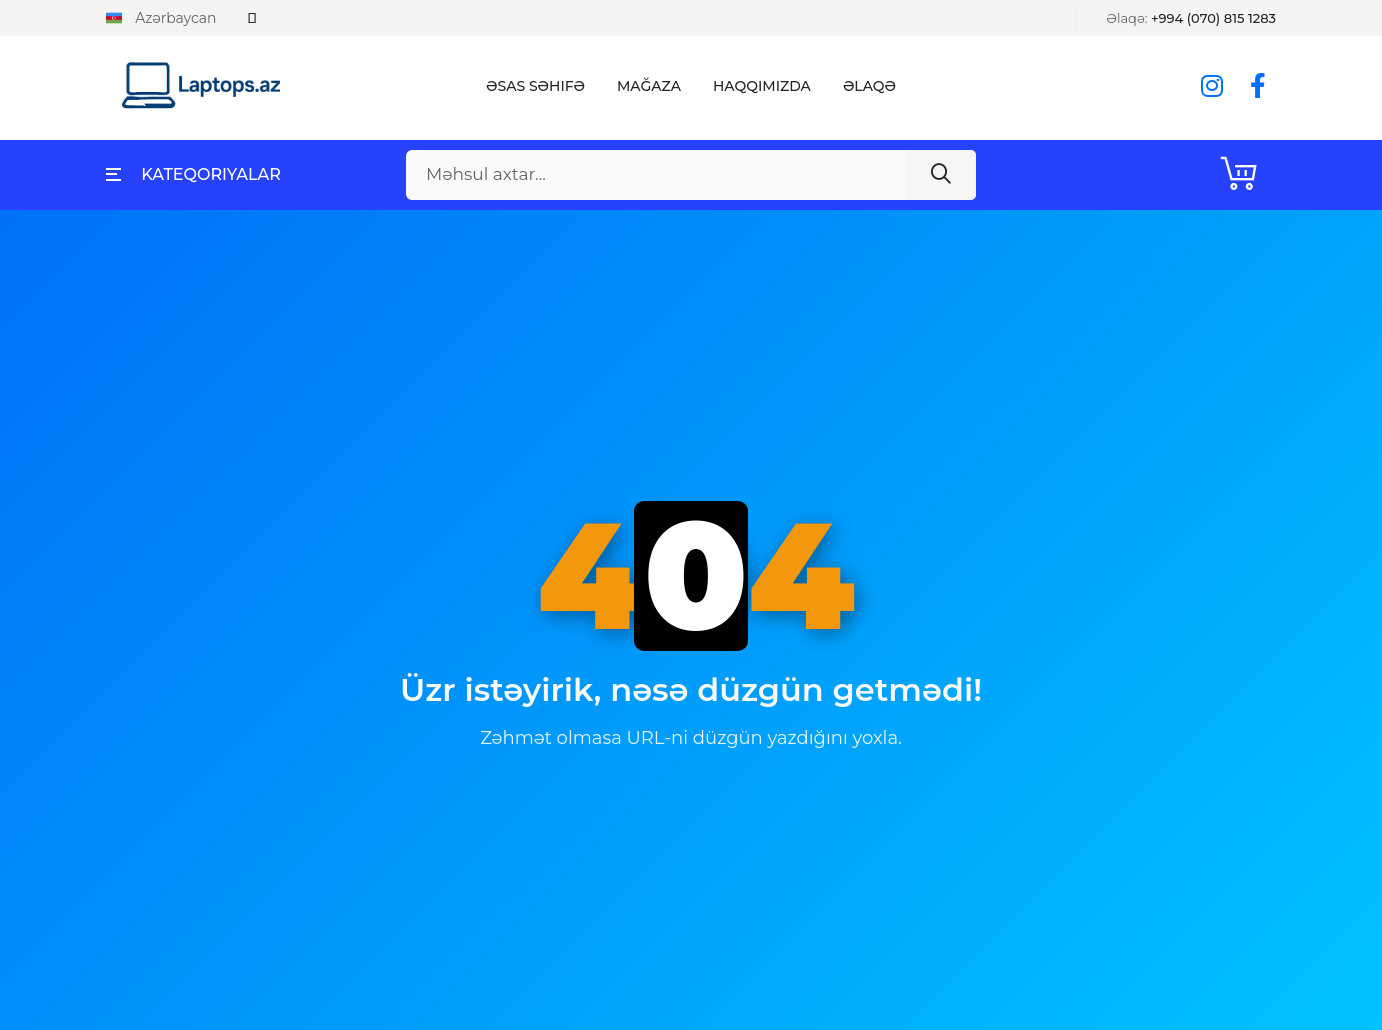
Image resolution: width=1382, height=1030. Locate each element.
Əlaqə (869, 86)
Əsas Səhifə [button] (535, 86)
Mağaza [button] (649, 86)
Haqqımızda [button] (762, 86)
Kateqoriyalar (193, 174)
